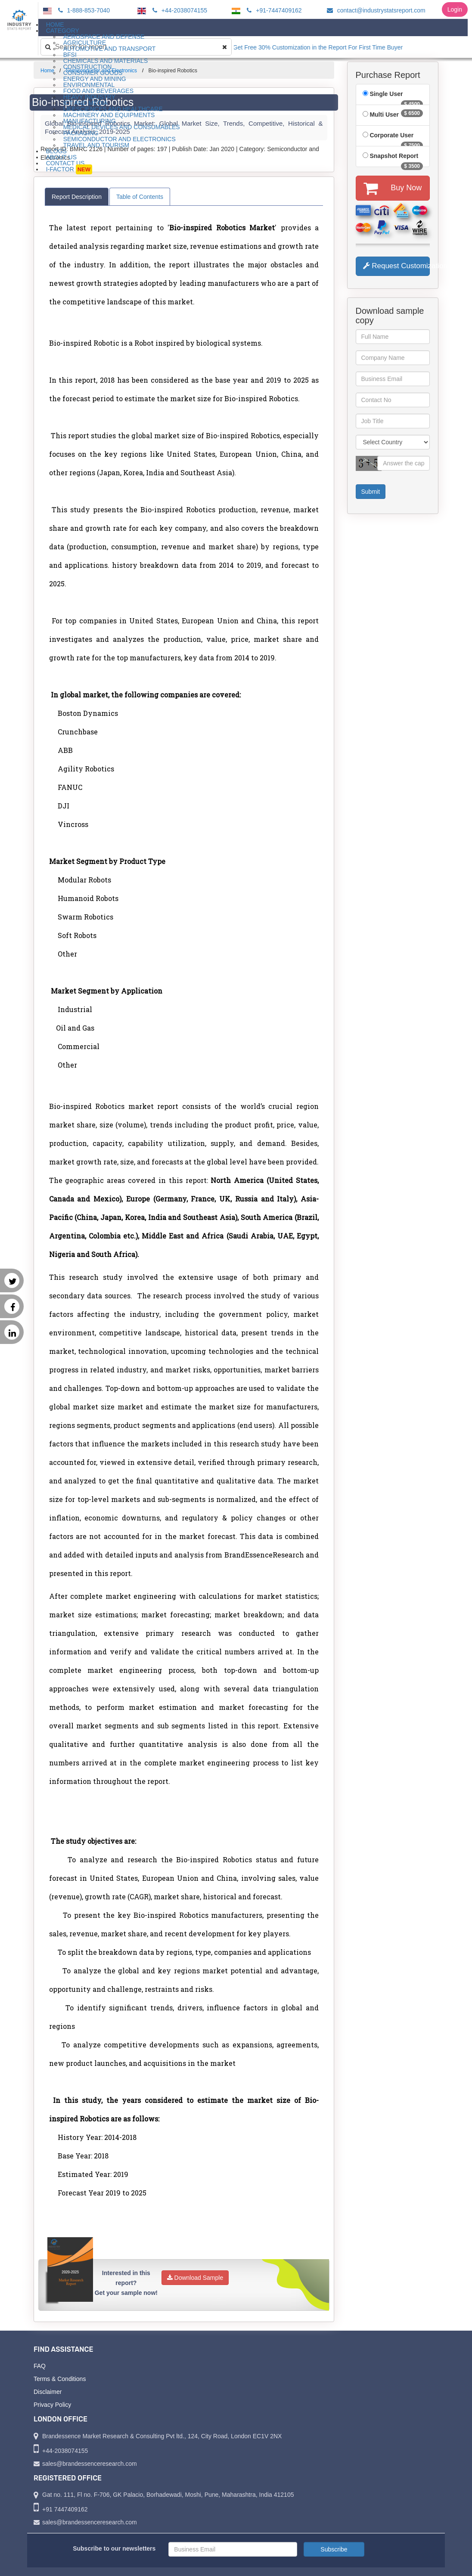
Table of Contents (139, 196)
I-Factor (69, 169)
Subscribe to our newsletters (114, 2548)
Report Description (77, 196)
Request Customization (396, 266)
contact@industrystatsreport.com (374, 10)
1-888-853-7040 (83, 10)
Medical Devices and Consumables (121, 127)
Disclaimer (48, 2391)
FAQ (40, 2365)
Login (454, 9)
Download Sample (195, 2277)
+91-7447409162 (272, 10)
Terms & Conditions (60, 2378)
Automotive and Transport (109, 48)
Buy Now (392, 188)
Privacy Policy (52, 2404)
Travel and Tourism (96, 145)
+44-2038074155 (178, 10)
